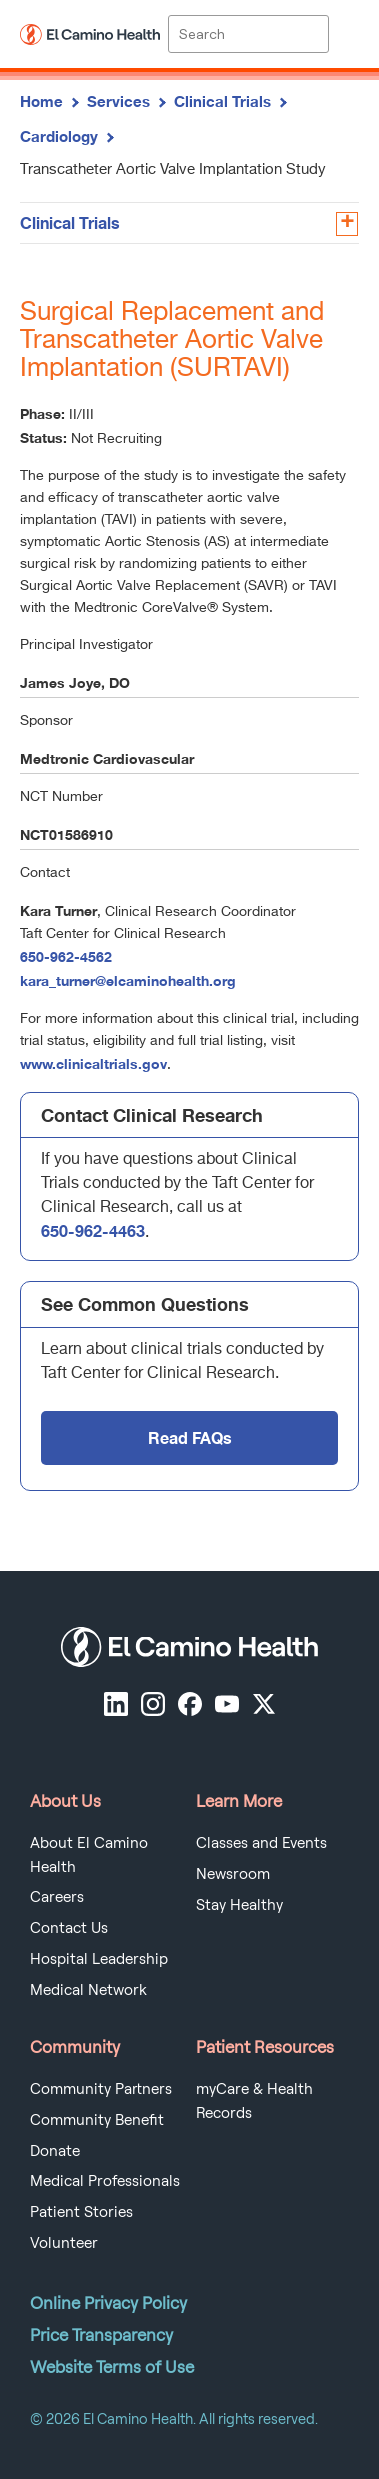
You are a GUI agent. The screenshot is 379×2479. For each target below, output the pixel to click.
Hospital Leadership (99, 1959)
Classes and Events (261, 1843)
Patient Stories (81, 2212)
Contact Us (69, 1928)
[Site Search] (248, 34)
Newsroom (233, 1874)
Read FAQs (190, 1437)
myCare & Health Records (254, 2101)
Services (118, 101)
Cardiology (59, 136)
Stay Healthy (239, 1905)
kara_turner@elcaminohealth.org (128, 980)
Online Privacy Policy (108, 2303)
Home (41, 101)
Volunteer (64, 2243)
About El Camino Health (89, 1855)
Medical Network (88, 1990)
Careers (57, 1897)
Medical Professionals (105, 2181)
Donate (55, 2151)
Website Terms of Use (112, 2367)
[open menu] (344, 34)
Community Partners (101, 2089)
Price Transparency (101, 2335)
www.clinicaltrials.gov (93, 1063)
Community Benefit (97, 2120)
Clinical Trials (222, 101)
